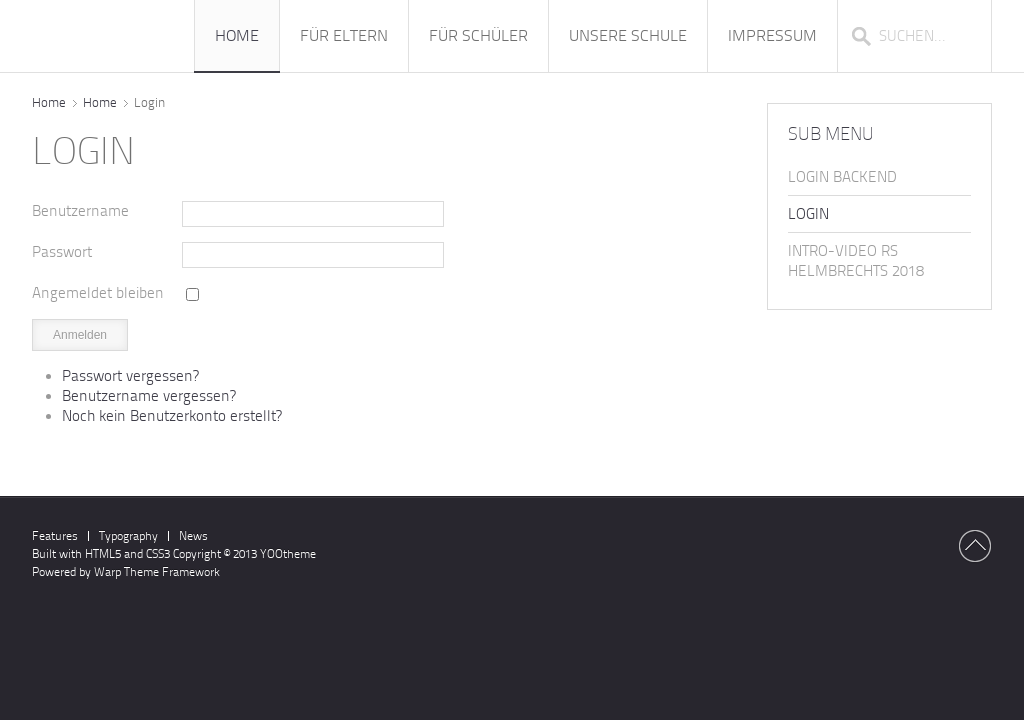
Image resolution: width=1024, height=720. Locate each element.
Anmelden (80, 335)
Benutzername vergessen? (149, 396)
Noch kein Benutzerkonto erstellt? (172, 416)
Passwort (62, 252)
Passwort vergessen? (130, 376)
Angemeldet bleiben (98, 293)
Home (49, 102)
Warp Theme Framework (157, 572)
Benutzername (80, 211)
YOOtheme (288, 554)
